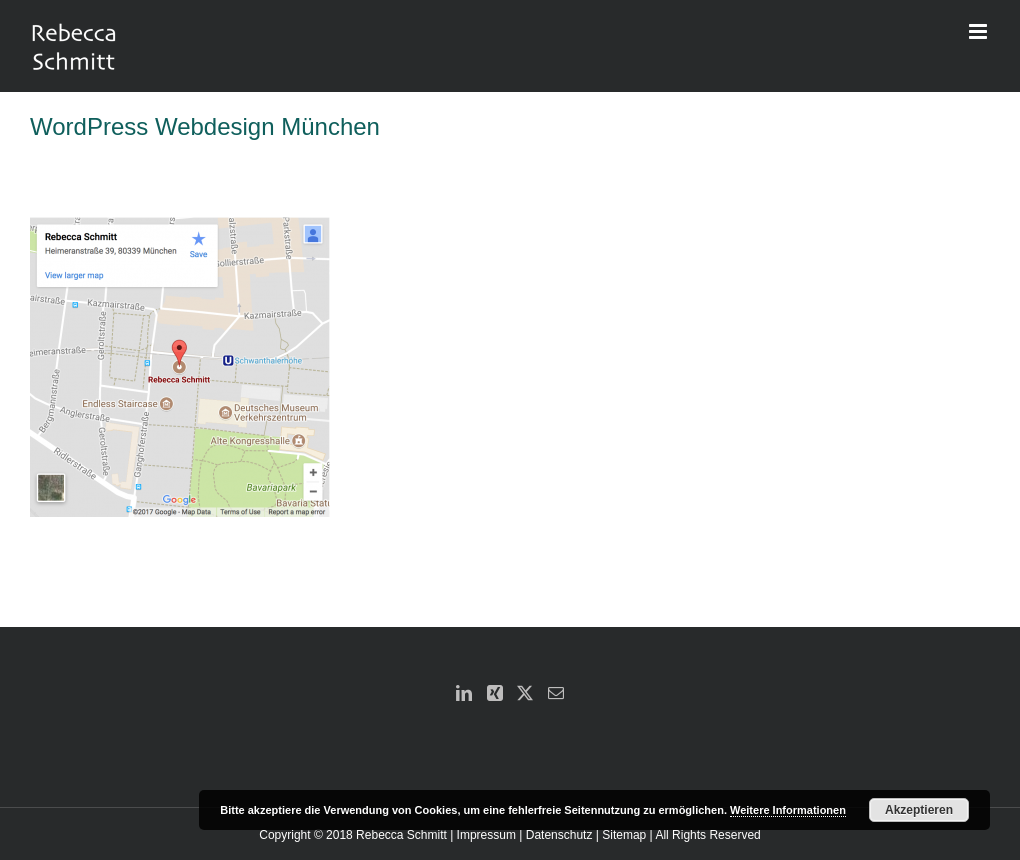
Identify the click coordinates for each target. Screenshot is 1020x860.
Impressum (486, 835)
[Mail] (556, 693)
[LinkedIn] (464, 693)
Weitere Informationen (788, 810)
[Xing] (495, 693)
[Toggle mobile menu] (979, 31)
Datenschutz (559, 835)
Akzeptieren (919, 810)
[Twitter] (525, 693)
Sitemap (624, 835)
